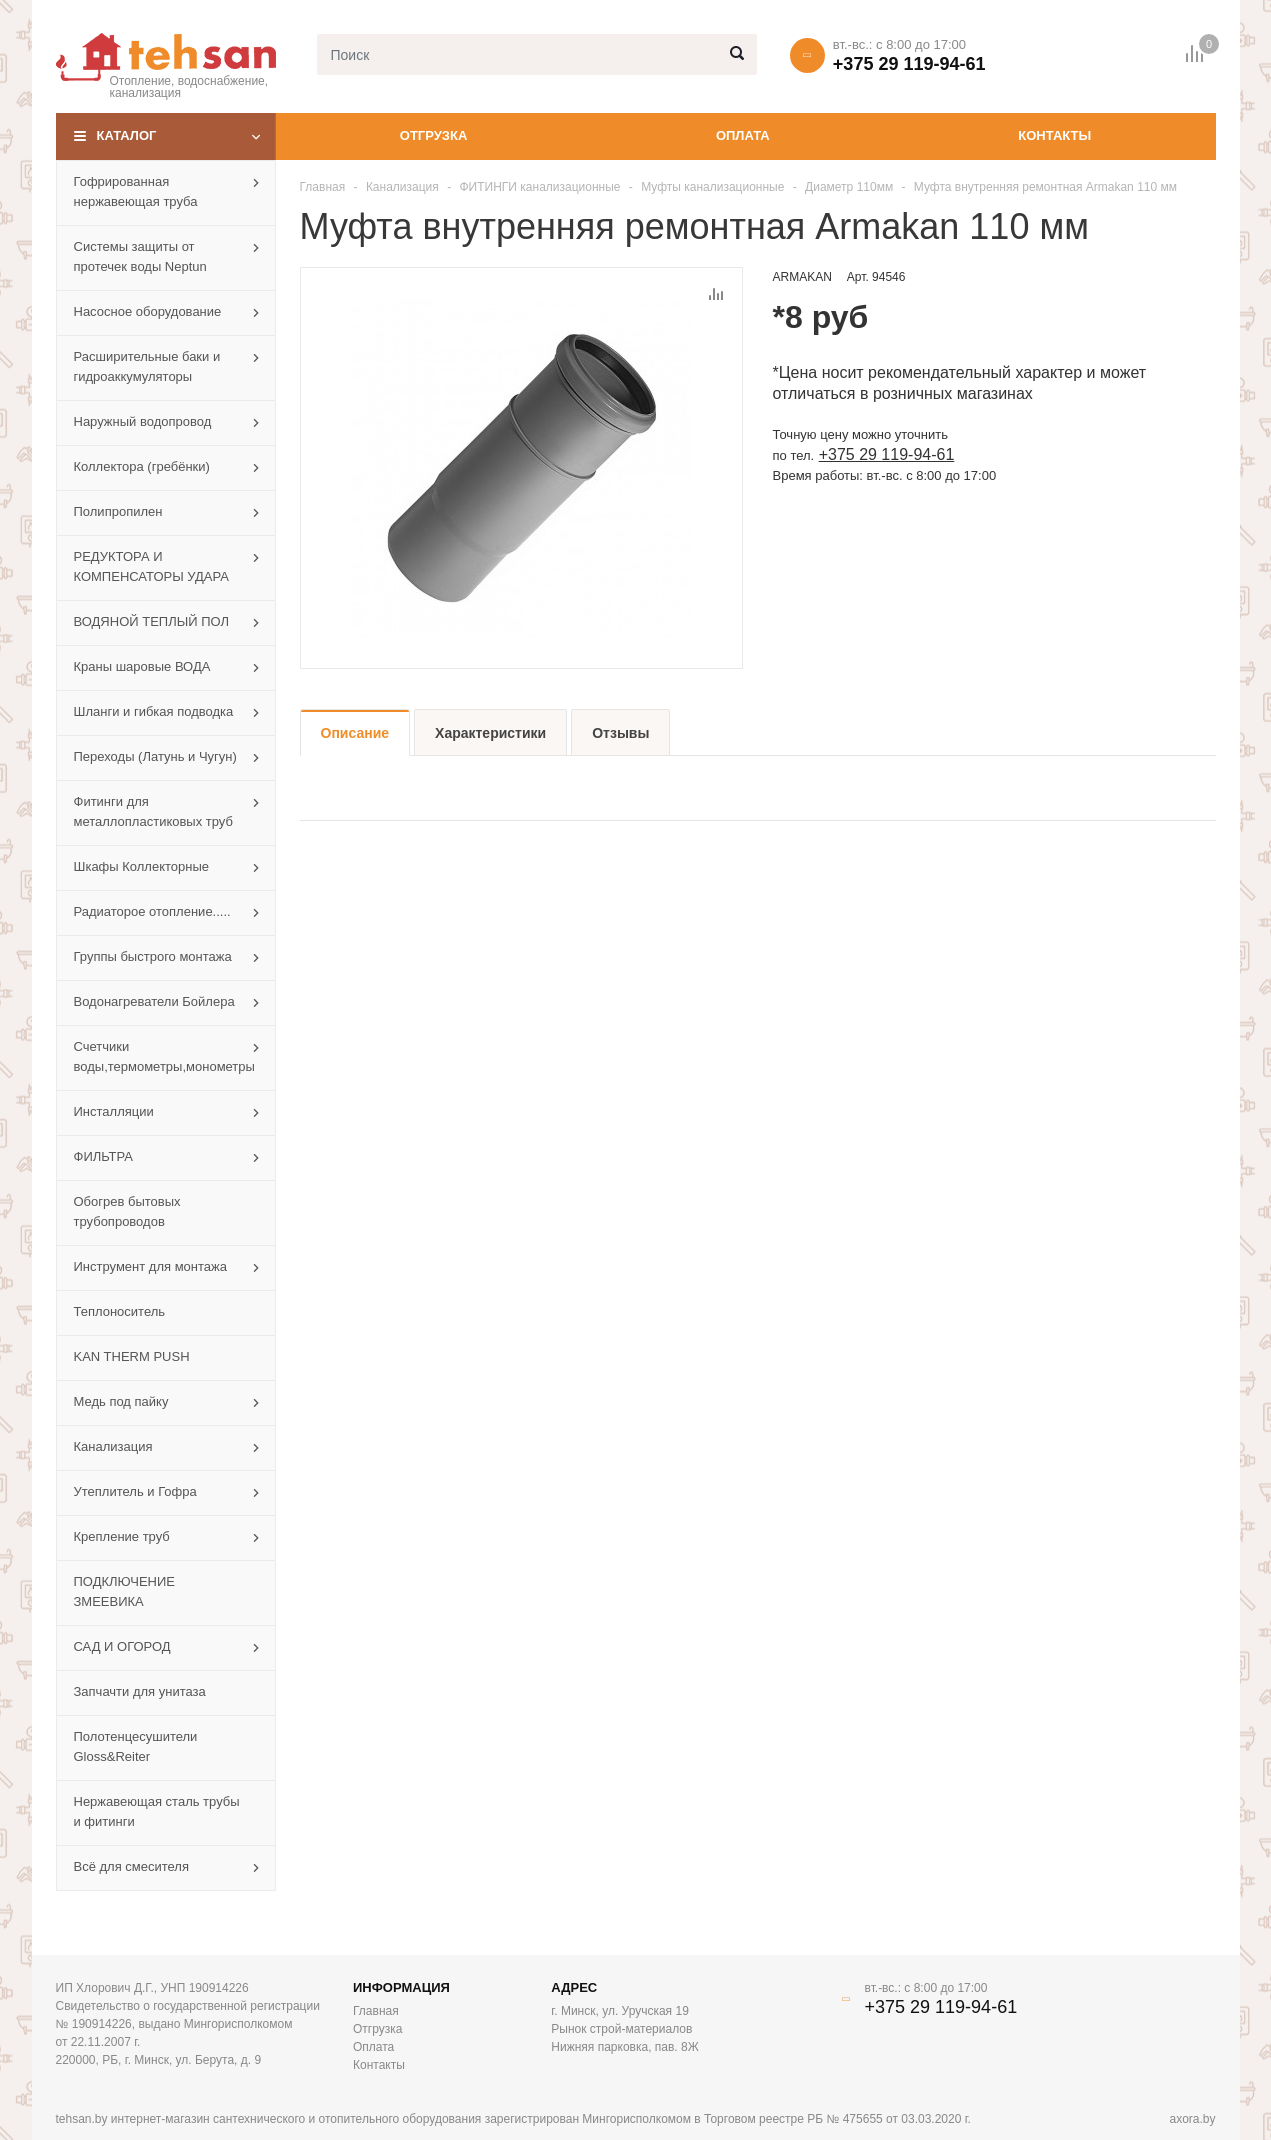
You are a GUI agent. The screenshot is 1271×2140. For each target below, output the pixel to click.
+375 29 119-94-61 (909, 64)
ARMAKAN (802, 277)
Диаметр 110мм (849, 187)
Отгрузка (433, 135)
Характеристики (490, 733)
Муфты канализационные (712, 187)
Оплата (743, 135)
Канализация (402, 187)
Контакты (1054, 135)
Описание (355, 733)
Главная (323, 187)
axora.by (1192, 2119)
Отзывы (620, 733)
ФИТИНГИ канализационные (539, 187)
